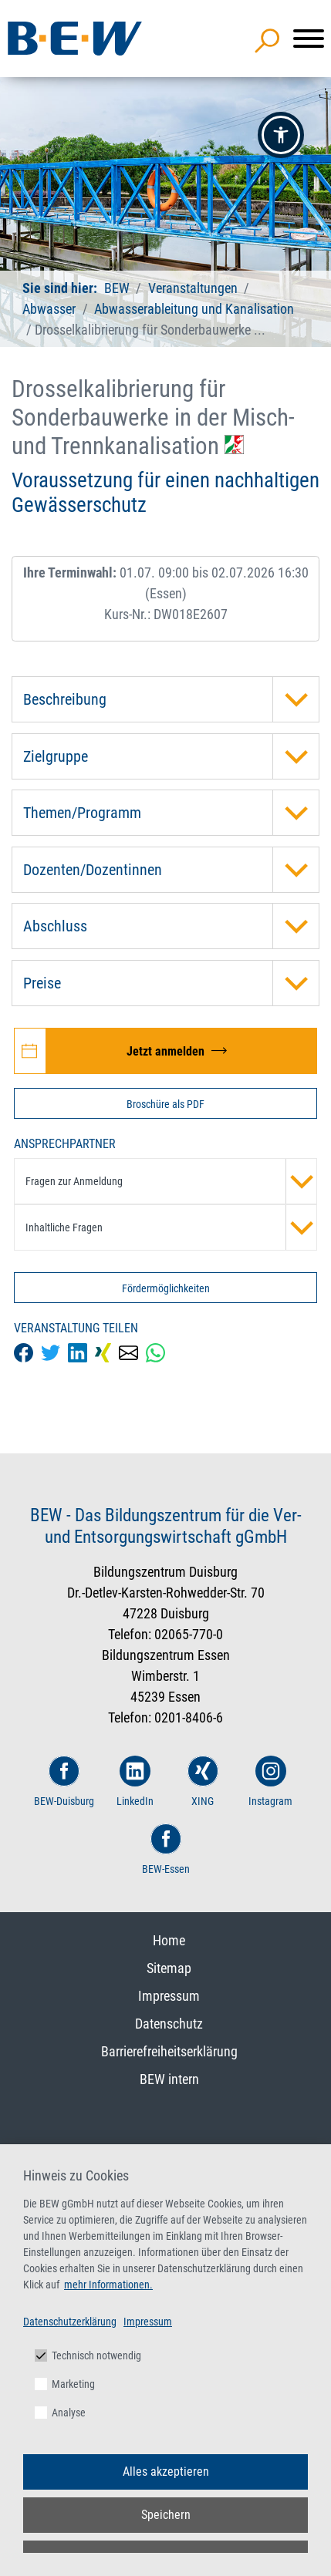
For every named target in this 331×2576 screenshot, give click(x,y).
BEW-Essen (166, 1849)
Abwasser (49, 309)
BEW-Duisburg (64, 1781)
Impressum (169, 1996)
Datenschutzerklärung (70, 2321)
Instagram (270, 1781)
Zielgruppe (171, 756)
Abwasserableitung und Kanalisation (194, 309)
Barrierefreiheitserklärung (169, 2051)
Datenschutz (169, 2023)
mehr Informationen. (108, 2284)
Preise (171, 983)
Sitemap (169, 1968)
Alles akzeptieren (166, 2471)
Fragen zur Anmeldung (171, 1181)
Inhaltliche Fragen (171, 1227)
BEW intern (169, 2079)
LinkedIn (135, 1781)
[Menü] (308, 38)
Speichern (166, 2514)
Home (169, 1940)
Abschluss (171, 926)
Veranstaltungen (194, 288)
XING (202, 1781)
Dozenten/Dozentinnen (171, 869)
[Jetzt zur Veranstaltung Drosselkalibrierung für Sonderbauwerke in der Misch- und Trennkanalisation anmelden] (165, 1051)
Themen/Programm (171, 812)
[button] (281, 135)
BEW (118, 288)
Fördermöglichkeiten (166, 1288)
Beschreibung (171, 699)
